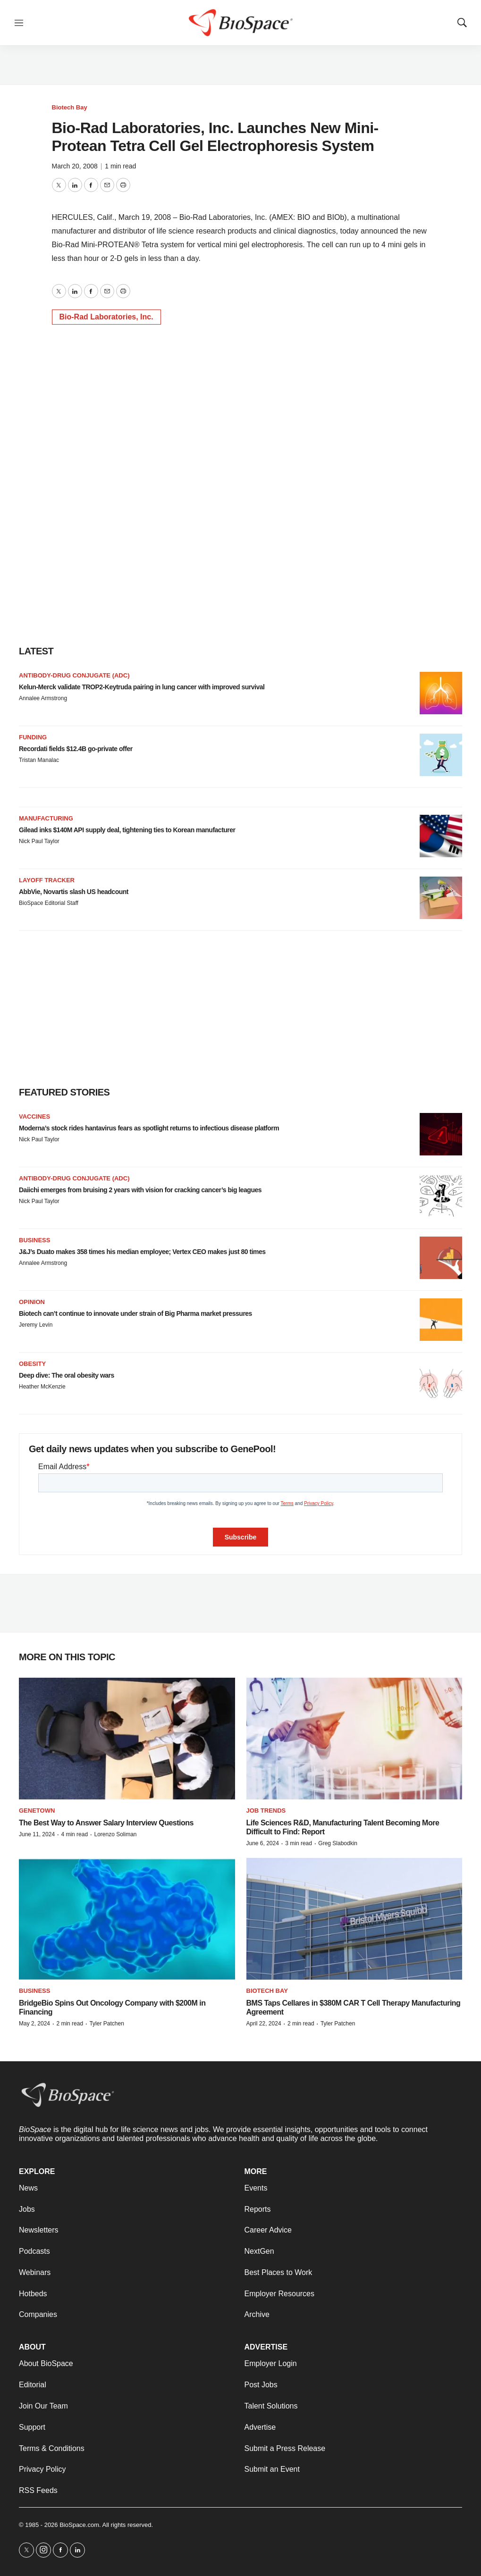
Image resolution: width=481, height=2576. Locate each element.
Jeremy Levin (35, 1324)
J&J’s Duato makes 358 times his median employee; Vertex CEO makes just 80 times (142, 1251)
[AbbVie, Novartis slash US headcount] (441, 898)
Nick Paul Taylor (39, 841)
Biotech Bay (69, 107)
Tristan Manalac (39, 760)
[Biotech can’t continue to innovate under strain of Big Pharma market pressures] (441, 1319)
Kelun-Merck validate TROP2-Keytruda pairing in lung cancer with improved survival (141, 687)
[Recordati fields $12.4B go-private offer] (441, 755)
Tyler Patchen (106, 2023)
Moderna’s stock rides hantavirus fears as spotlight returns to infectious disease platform (149, 1128)
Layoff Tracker (47, 880)
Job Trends (266, 1810)
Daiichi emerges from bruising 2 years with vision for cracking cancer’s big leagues (140, 1190)
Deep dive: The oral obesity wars (66, 1375)
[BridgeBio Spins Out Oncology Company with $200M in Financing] (127, 1919)
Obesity (32, 1363)
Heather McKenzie (42, 1386)
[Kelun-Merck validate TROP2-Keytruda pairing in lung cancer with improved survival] (441, 693)
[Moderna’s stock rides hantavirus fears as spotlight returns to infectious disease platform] (441, 1134)
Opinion (32, 1301)
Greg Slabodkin (337, 1843)
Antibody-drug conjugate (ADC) (74, 675)
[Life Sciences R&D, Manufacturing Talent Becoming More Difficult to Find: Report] (354, 1738)
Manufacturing (46, 818)
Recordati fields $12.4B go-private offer (76, 749)
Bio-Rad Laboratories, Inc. (106, 317)
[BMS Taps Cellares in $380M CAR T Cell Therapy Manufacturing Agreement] (354, 1919)
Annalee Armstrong (43, 698)
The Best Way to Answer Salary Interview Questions (106, 1823)
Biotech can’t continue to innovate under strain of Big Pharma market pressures (135, 1313)
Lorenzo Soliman (115, 1834)
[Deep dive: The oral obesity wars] (441, 1381)
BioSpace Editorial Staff (48, 903)
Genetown (37, 1810)
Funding (33, 737)
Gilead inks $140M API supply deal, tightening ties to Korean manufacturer (127, 830)
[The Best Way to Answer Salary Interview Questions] (127, 1738)
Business (34, 1240)
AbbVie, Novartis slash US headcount (73, 891)
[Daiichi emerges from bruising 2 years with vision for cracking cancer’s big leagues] (441, 1196)
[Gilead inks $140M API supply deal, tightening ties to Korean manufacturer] (441, 836)
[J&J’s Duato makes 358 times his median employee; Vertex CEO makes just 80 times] (441, 1258)
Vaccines (34, 1116)
